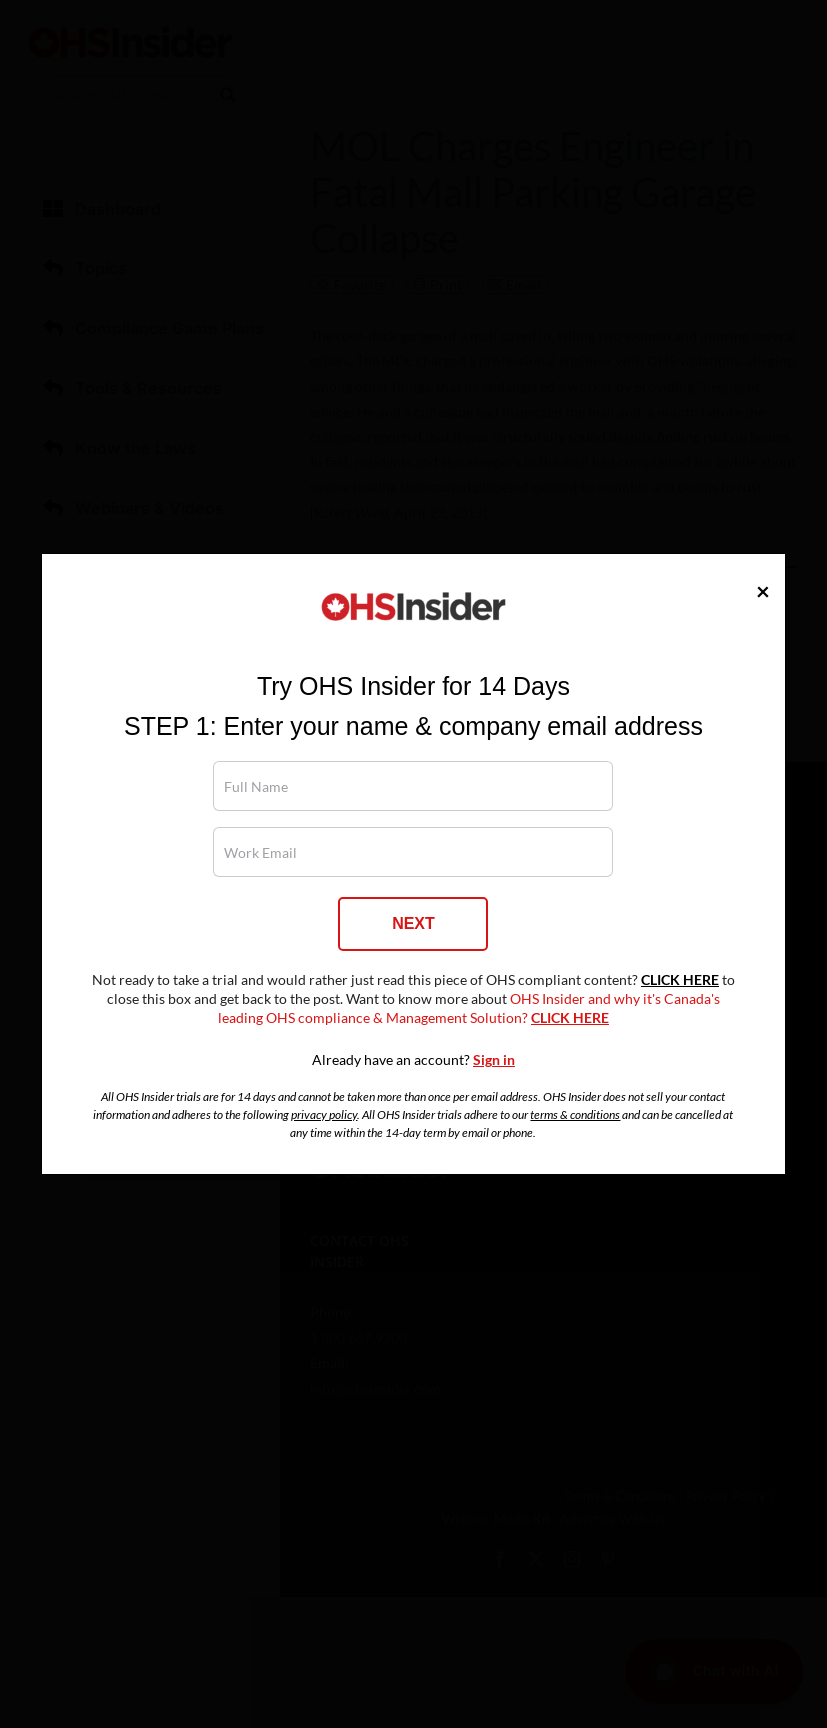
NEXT (413, 923)
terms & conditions (575, 1114)
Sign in (494, 1060)
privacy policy (324, 1114)
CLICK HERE (680, 980)
